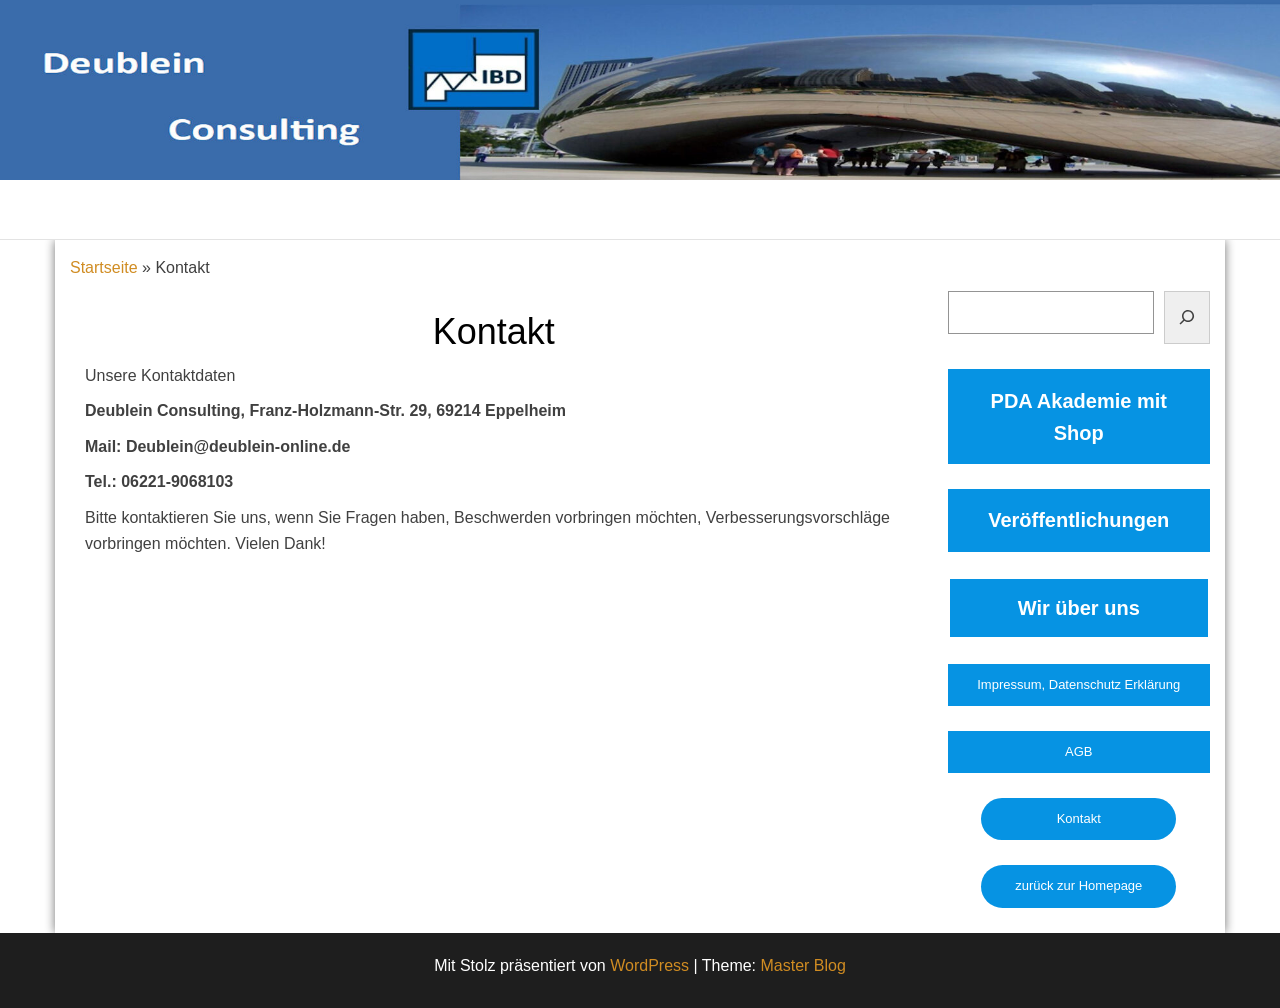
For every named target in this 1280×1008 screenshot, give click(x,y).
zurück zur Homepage (1078, 885)
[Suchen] (1187, 318)
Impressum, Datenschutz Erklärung (1078, 684)
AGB (1078, 751)
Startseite (104, 267)
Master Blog (803, 965)
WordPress (649, 965)
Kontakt (1079, 818)
